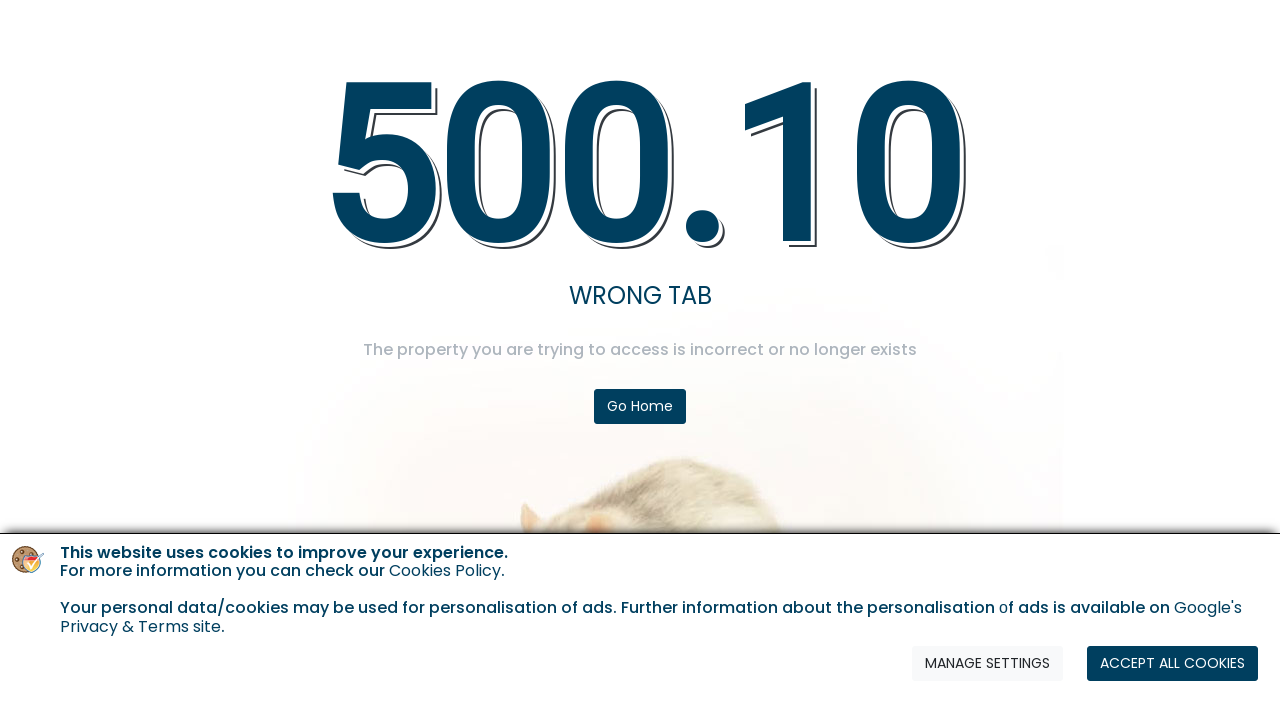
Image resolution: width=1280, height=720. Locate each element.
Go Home (640, 406)
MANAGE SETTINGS (987, 663)
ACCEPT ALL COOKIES (1172, 663)
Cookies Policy (445, 570)
